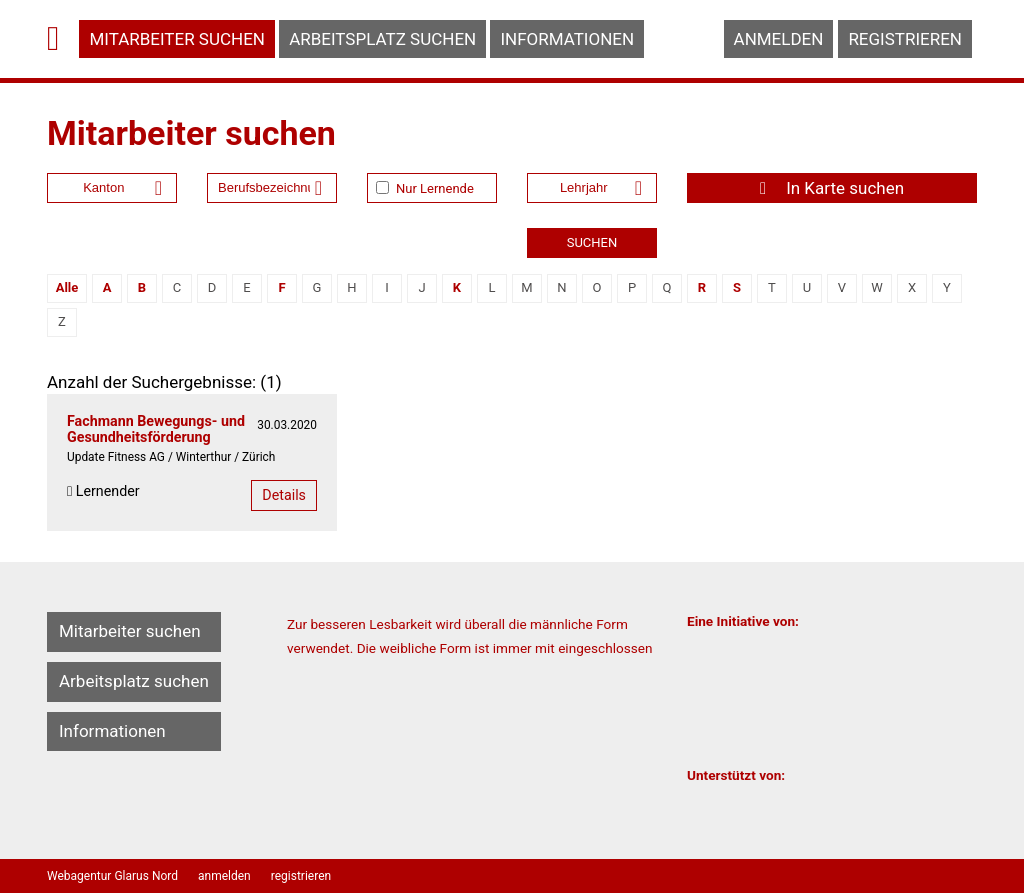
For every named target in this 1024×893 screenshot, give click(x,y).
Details (284, 495)
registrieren (905, 39)
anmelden (779, 39)
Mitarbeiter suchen (177, 39)
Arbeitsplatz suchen (382, 39)
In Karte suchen (832, 188)
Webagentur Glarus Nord (112, 876)
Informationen (567, 39)
